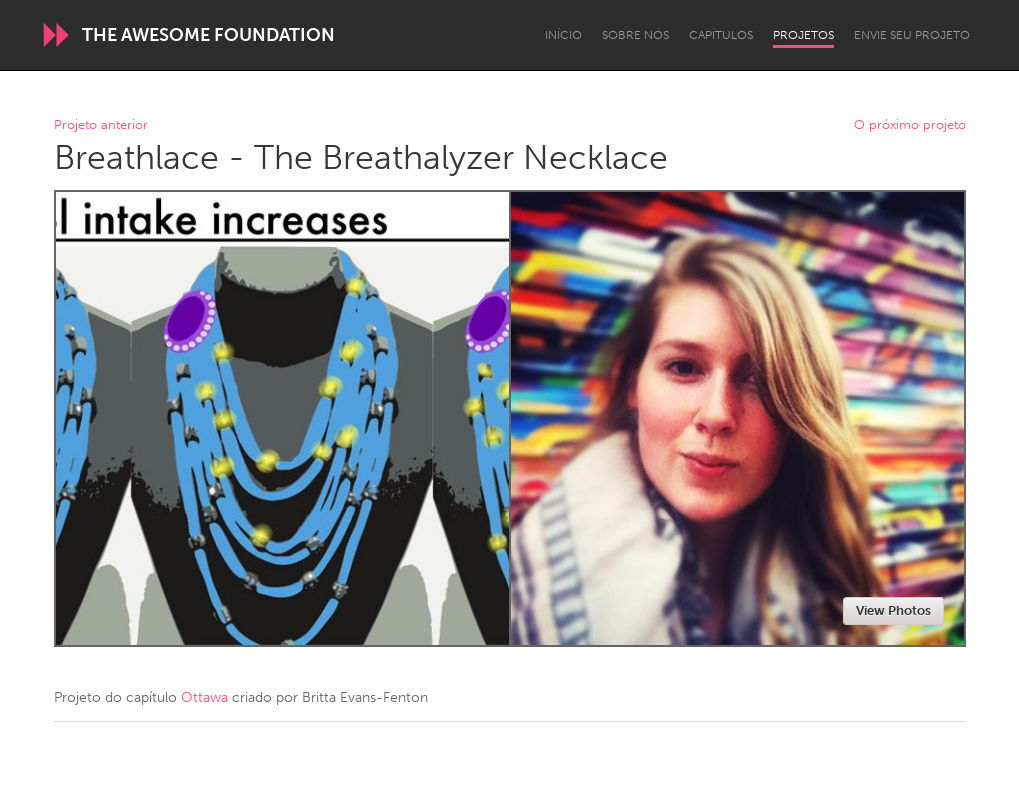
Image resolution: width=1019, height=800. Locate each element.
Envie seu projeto (912, 35)
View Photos (893, 610)
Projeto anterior (101, 125)
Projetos (803, 35)
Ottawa (204, 697)
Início (563, 35)
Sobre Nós (635, 35)
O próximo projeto (910, 125)
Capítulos (721, 35)
